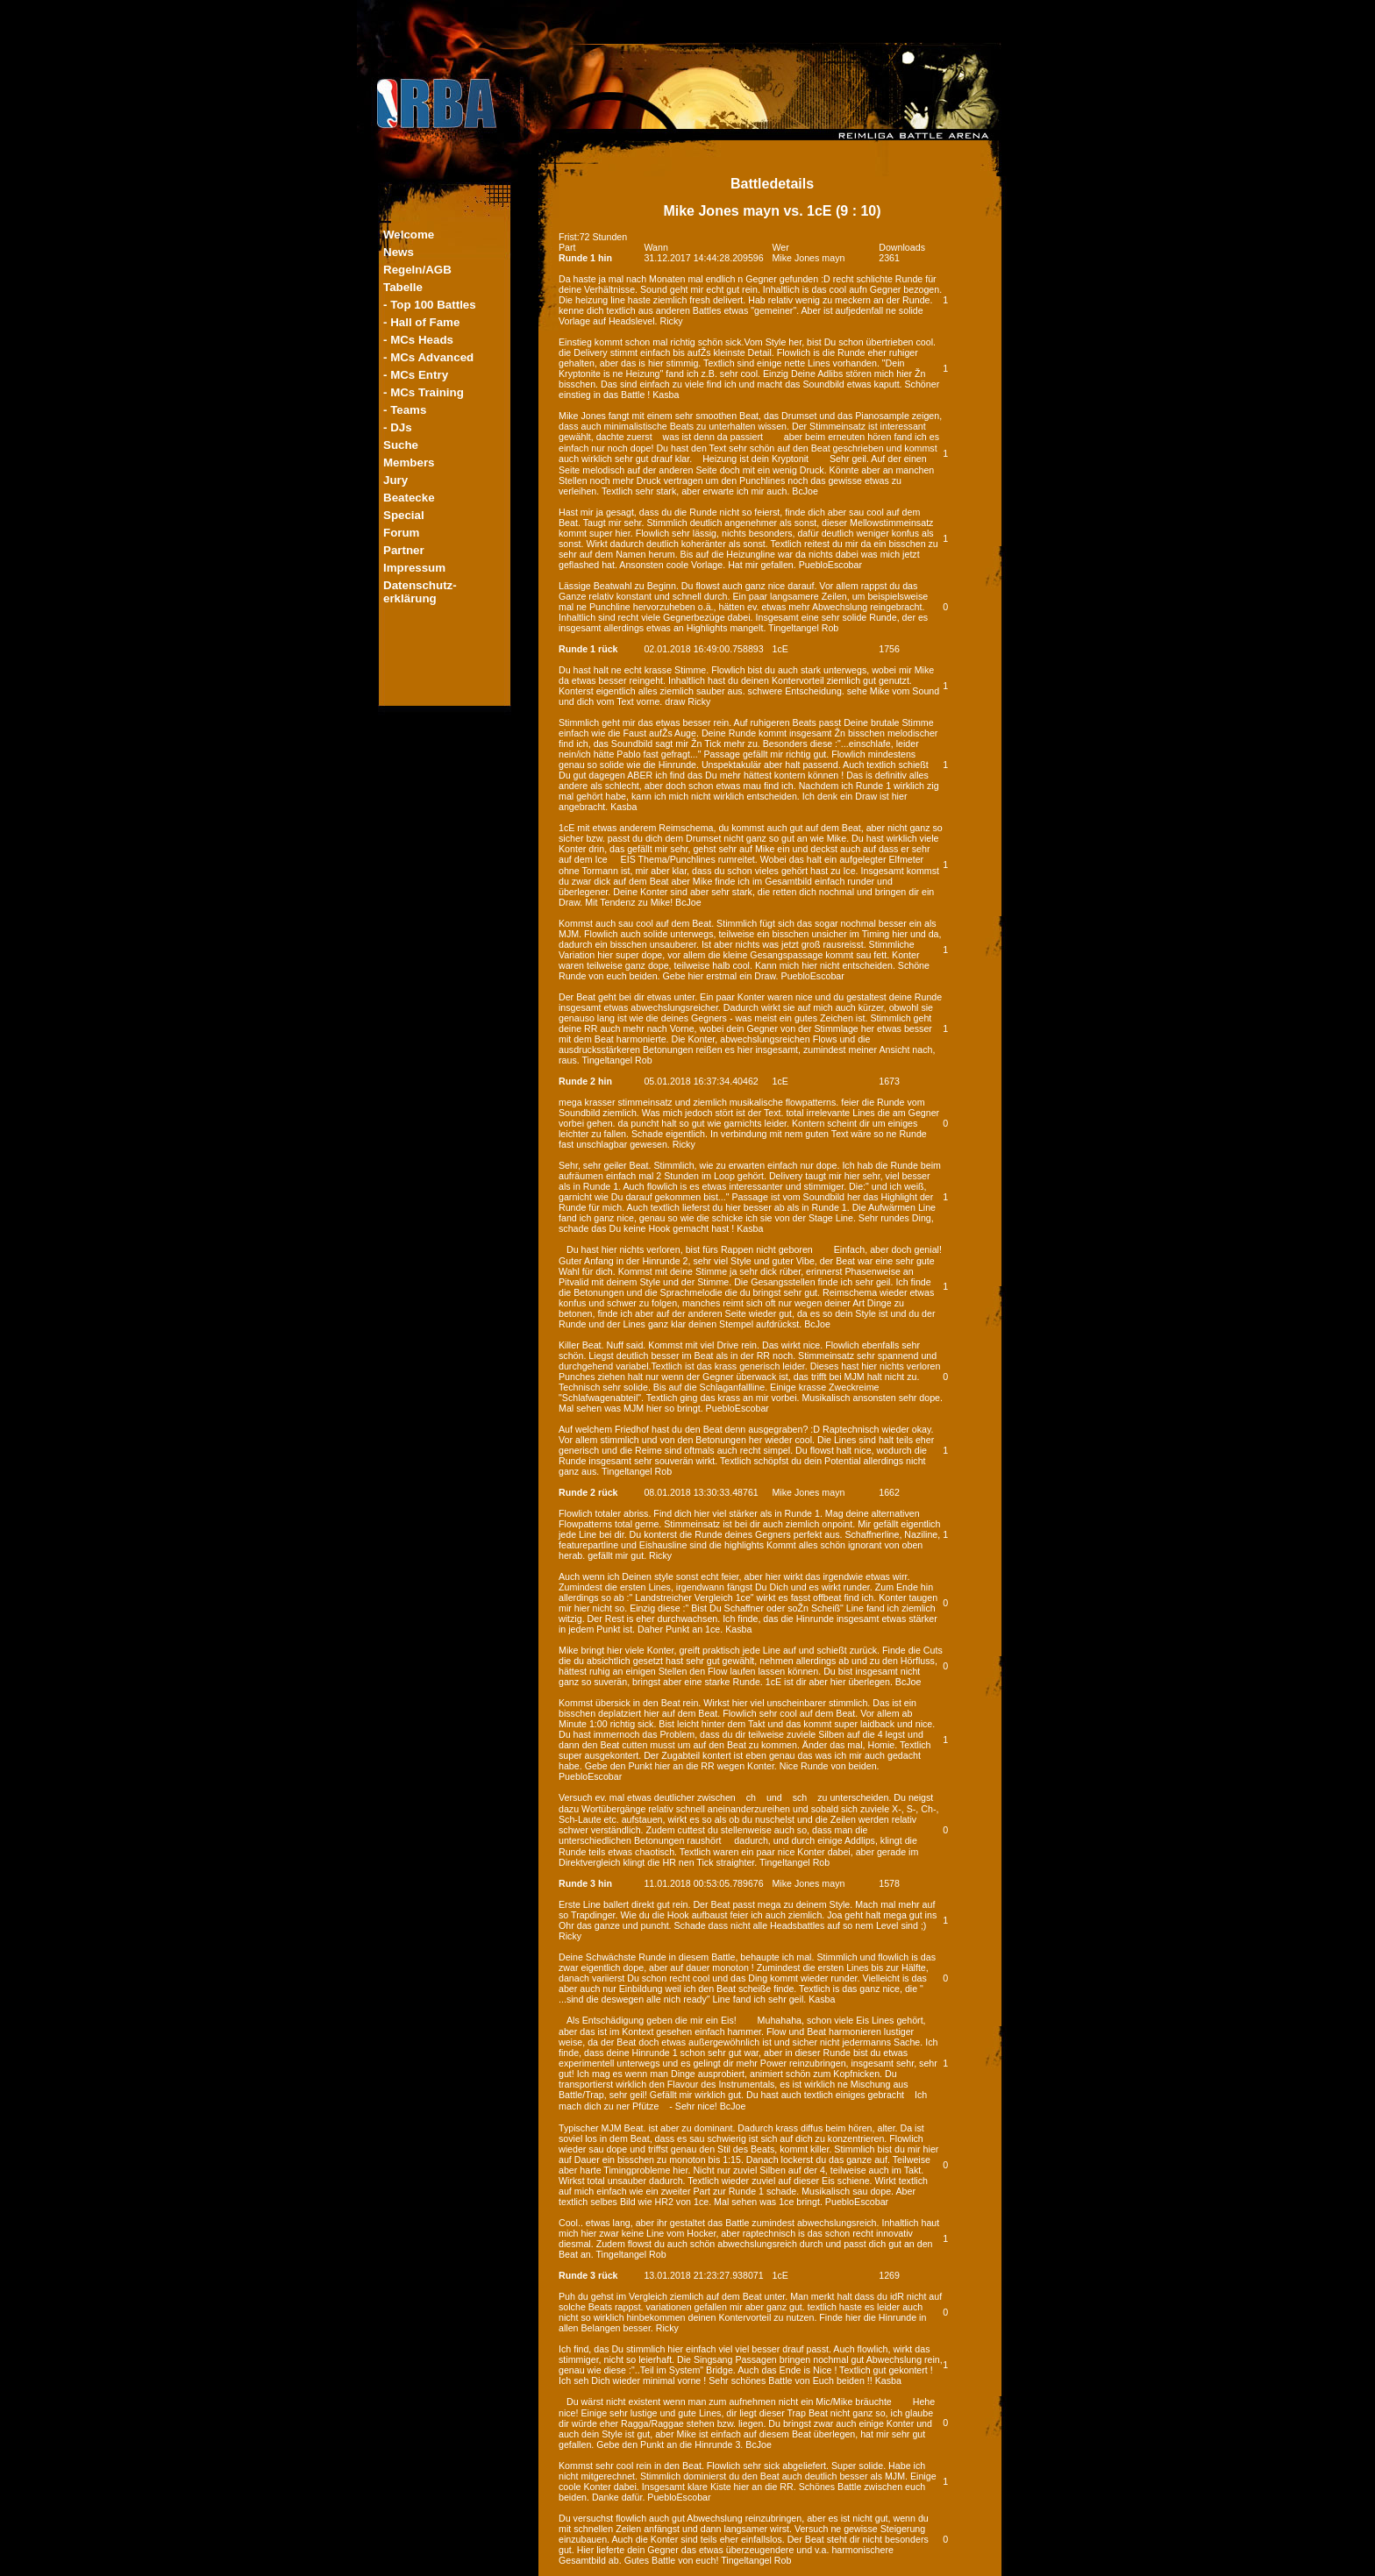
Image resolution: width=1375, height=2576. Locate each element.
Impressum (414, 567)
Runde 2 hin (585, 1081)
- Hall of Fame (421, 322)
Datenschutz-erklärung (420, 592)
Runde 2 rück (588, 1492)
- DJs (397, 427)
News (398, 252)
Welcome (408, 234)
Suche (400, 445)
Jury (395, 480)
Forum (401, 532)
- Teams (404, 409)
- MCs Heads (418, 339)
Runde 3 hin (585, 1883)
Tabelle (403, 287)
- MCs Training (423, 392)
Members (409, 462)
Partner (403, 550)
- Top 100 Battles (429, 304)
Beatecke (409, 497)
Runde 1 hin (585, 258)
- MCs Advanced (428, 357)
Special (403, 515)
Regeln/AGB (417, 269)
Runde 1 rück (588, 649)
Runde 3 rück (588, 2275)
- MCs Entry (415, 374)
